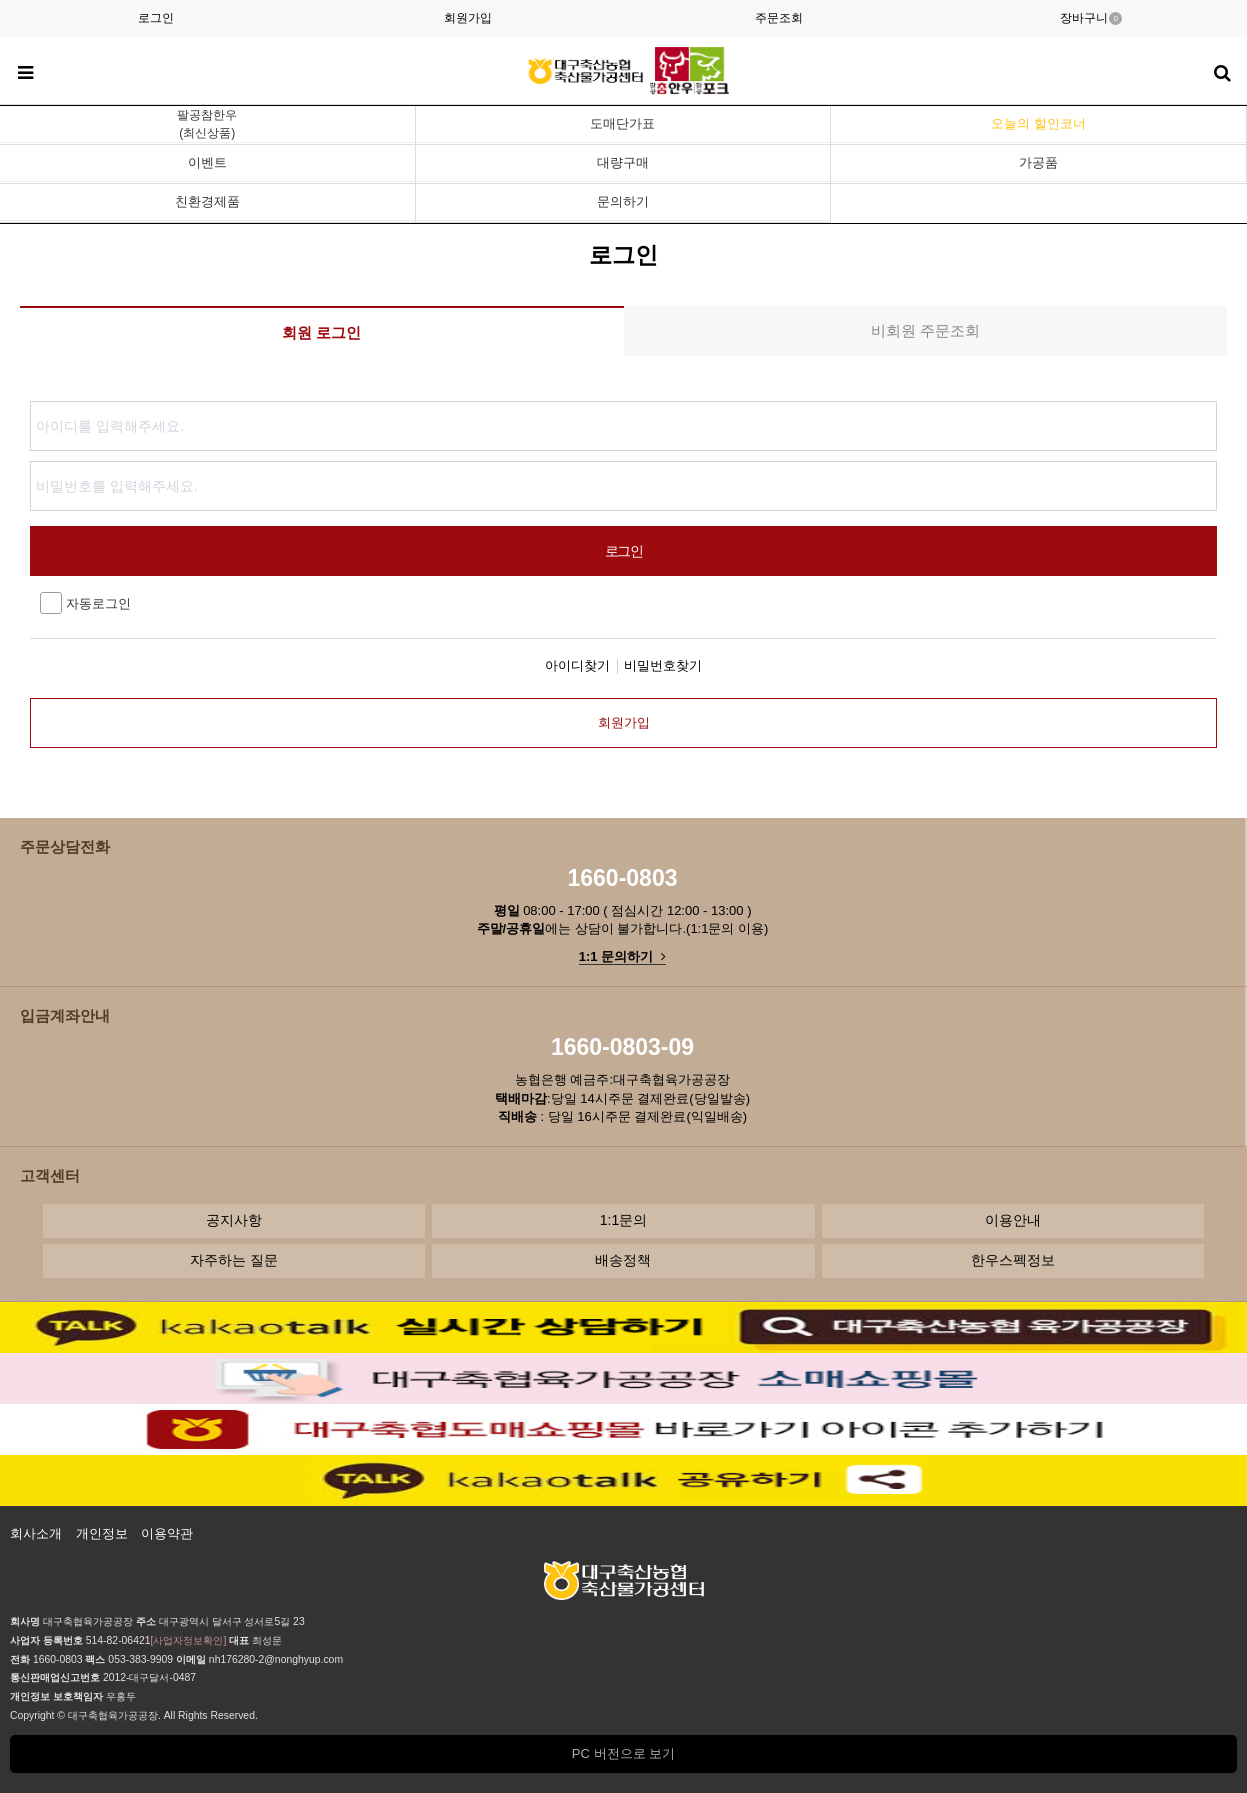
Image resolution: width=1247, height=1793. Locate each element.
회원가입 (468, 18)
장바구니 (1091, 18)
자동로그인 (85, 603)
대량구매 (623, 162)
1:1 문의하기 (622, 956)
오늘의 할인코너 (1038, 123)
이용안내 (1013, 1220)
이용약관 (167, 1533)
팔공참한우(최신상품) (207, 124)
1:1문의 (623, 1220)
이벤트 (207, 162)
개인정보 (102, 1533)
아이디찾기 (577, 665)
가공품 (1038, 162)
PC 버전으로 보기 (623, 1753)
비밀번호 (30, 396)
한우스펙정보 (1013, 1260)
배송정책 (623, 1260)
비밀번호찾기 (663, 665)
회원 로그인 (321, 332)
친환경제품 (207, 201)
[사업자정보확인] (189, 1640)
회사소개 (36, 1533)
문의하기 (623, 201)
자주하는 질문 (234, 1260)
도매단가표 (622, 123)
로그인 (156, 18)
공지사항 (234, 1220)
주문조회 (779, 18)
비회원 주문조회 (925, 330)
